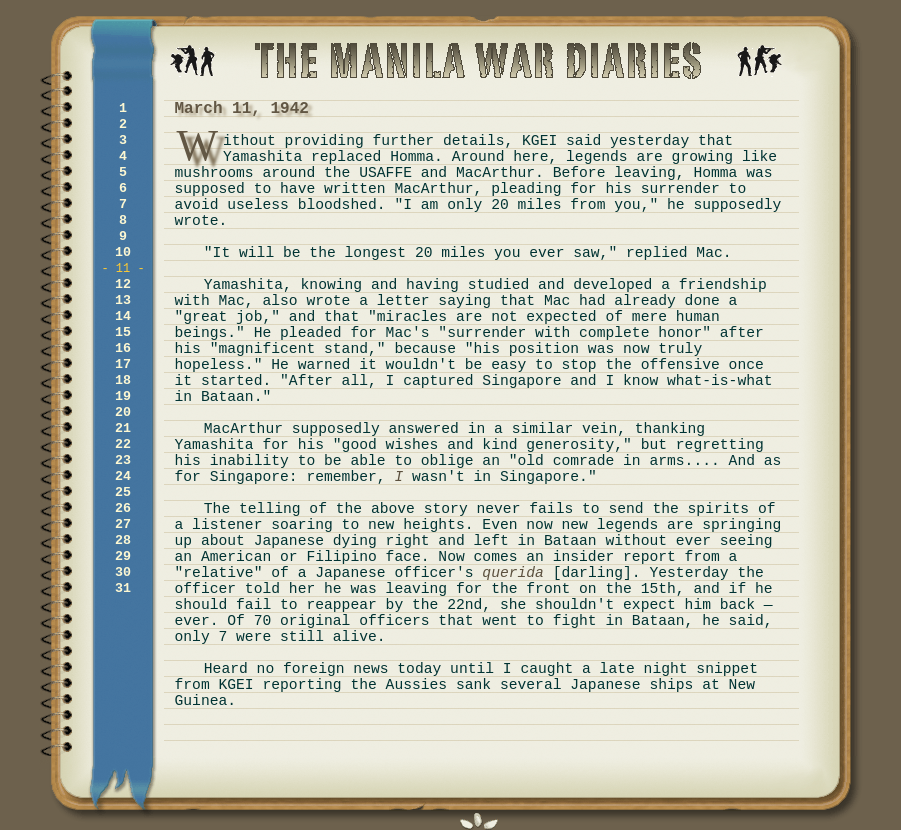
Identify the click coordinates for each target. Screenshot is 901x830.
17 (123, 364)
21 (123, 428)
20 (123, 412)
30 (123, 572)
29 (123, 556)
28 (123, 540)
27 (123, 524)
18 (123, 380)
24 (123, 476)
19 (123, 396)
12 (123, 284)
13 (123, 300)
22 (123, 444)
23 (123, 460)
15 (123, 332)
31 (123, 588)
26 (123, 508)
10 (123, 252)
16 (123, 348)
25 (123, 492)
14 (123, 316)
